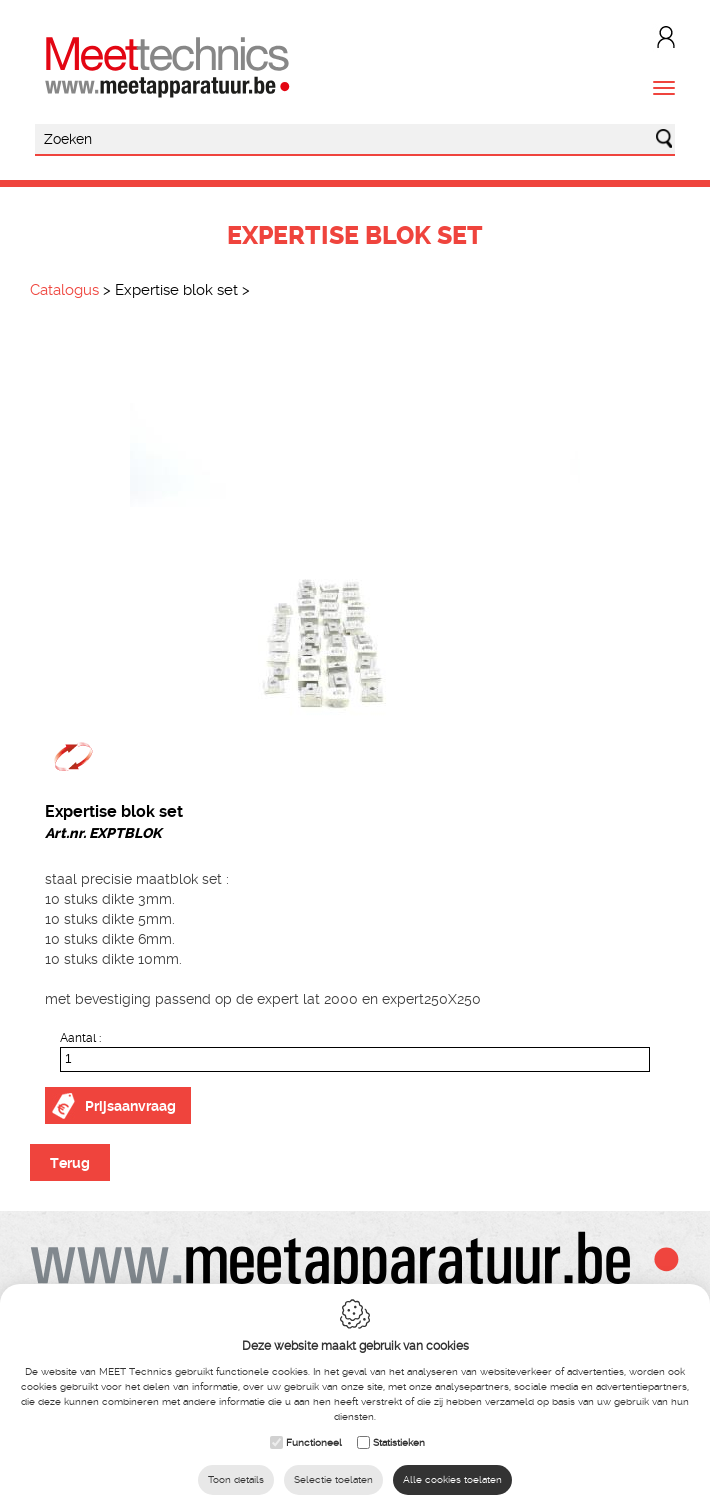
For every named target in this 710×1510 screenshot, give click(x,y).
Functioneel (314, 1442)
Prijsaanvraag (130, 1106)
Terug (70, 1163)
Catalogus (64, 290)
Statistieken (399, 1442)
